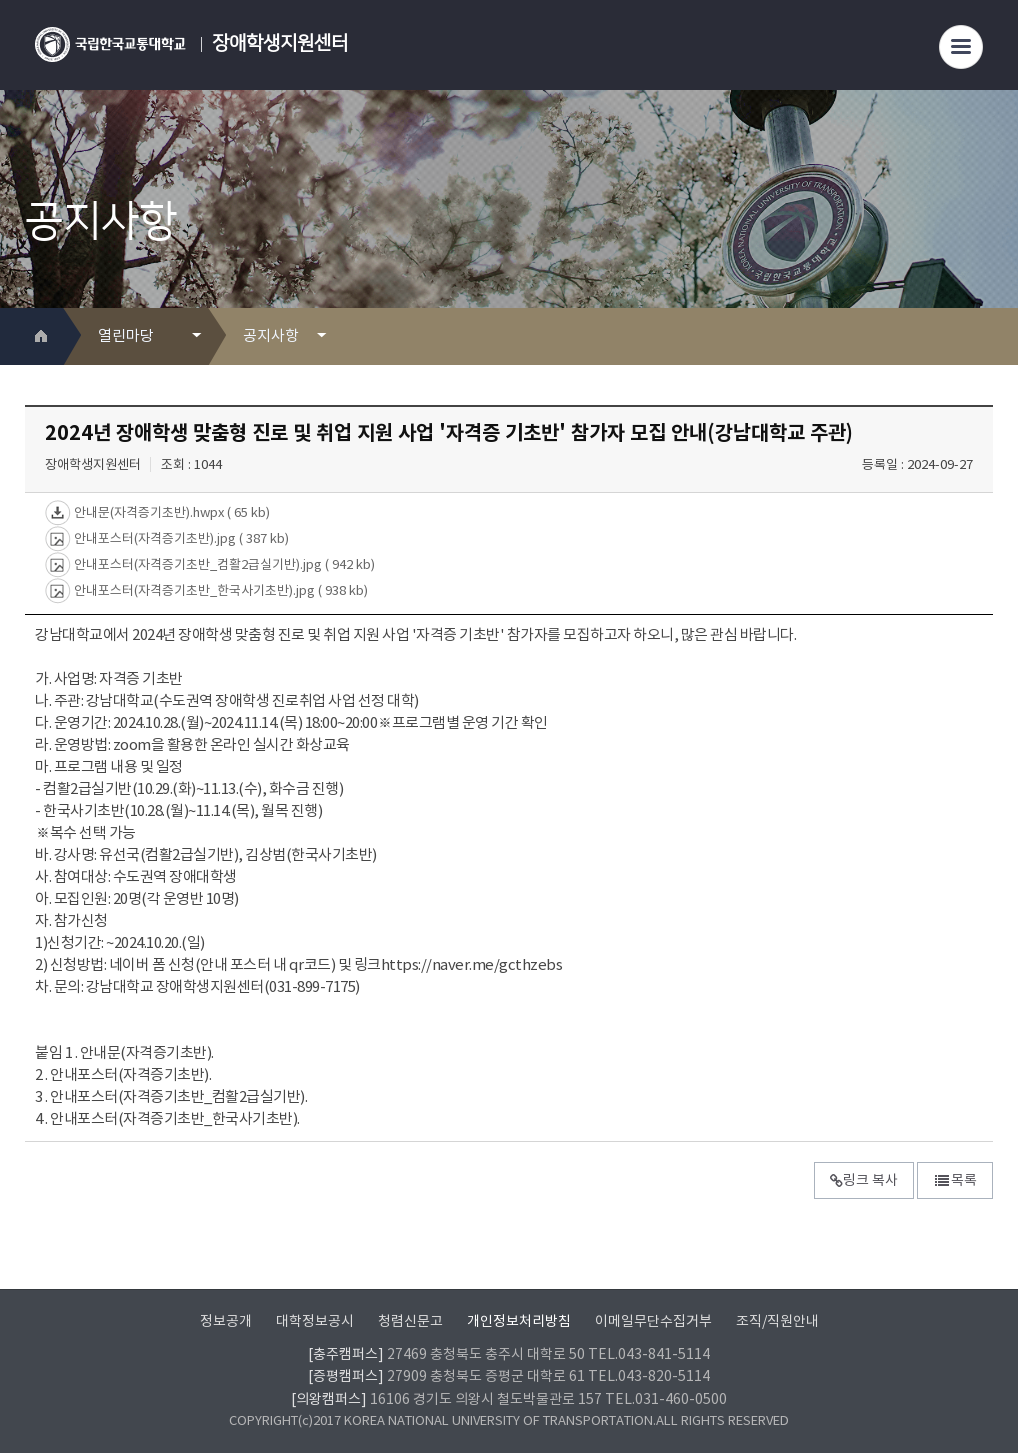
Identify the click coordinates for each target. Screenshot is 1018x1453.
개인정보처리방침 (519, 1322)
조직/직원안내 (777, 1322)
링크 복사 (864, 1181)
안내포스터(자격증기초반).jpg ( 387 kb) (180, 538)
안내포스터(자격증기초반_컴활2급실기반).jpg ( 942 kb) (223, 564)
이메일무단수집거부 (653, 1322)
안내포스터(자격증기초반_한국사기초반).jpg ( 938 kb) (219, 590)
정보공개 (226, 1322)
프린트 (947, 336)
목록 (955, 1181)
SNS (979, 336)
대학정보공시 (315, 1322)
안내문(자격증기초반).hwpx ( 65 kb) (170, 512)
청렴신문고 (410, 1322)
